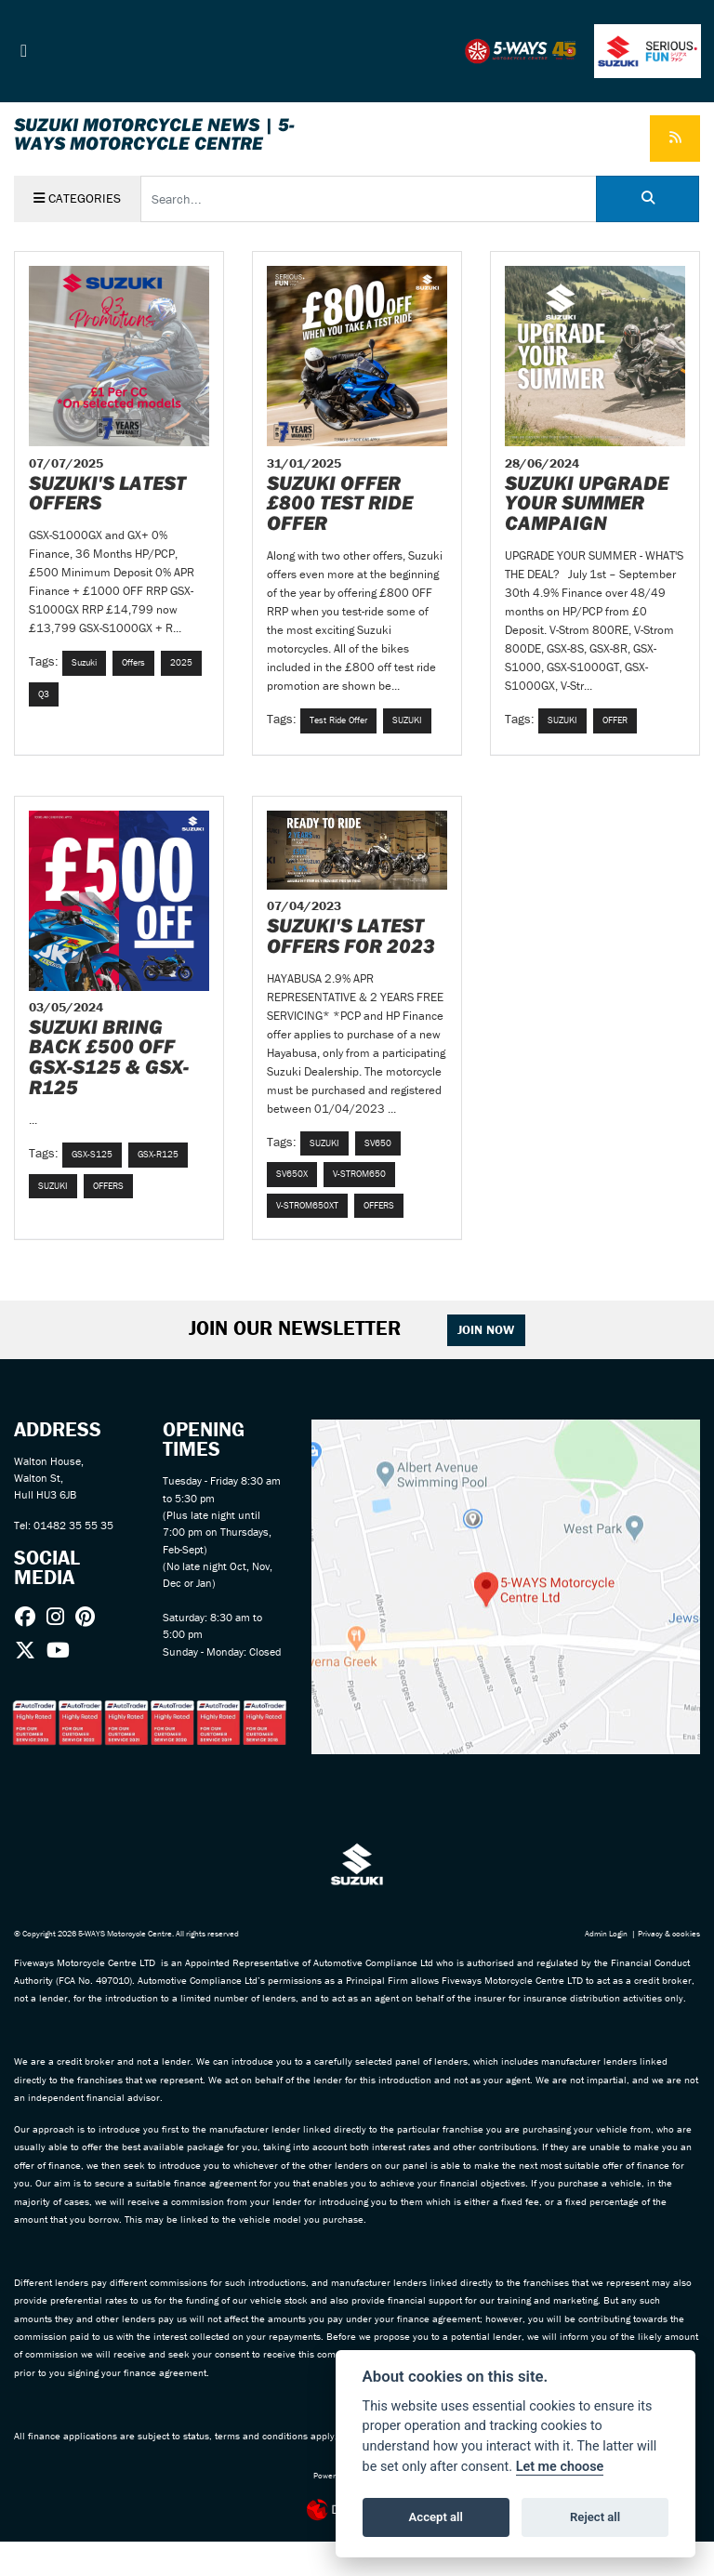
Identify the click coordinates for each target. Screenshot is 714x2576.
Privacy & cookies (669, 1968)
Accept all (436, 2517)
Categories (77, 199)
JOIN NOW (486, 1363)
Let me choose (560, 2467)
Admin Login (606, 1968)
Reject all (595, 2517)
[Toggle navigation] (23, 50)
